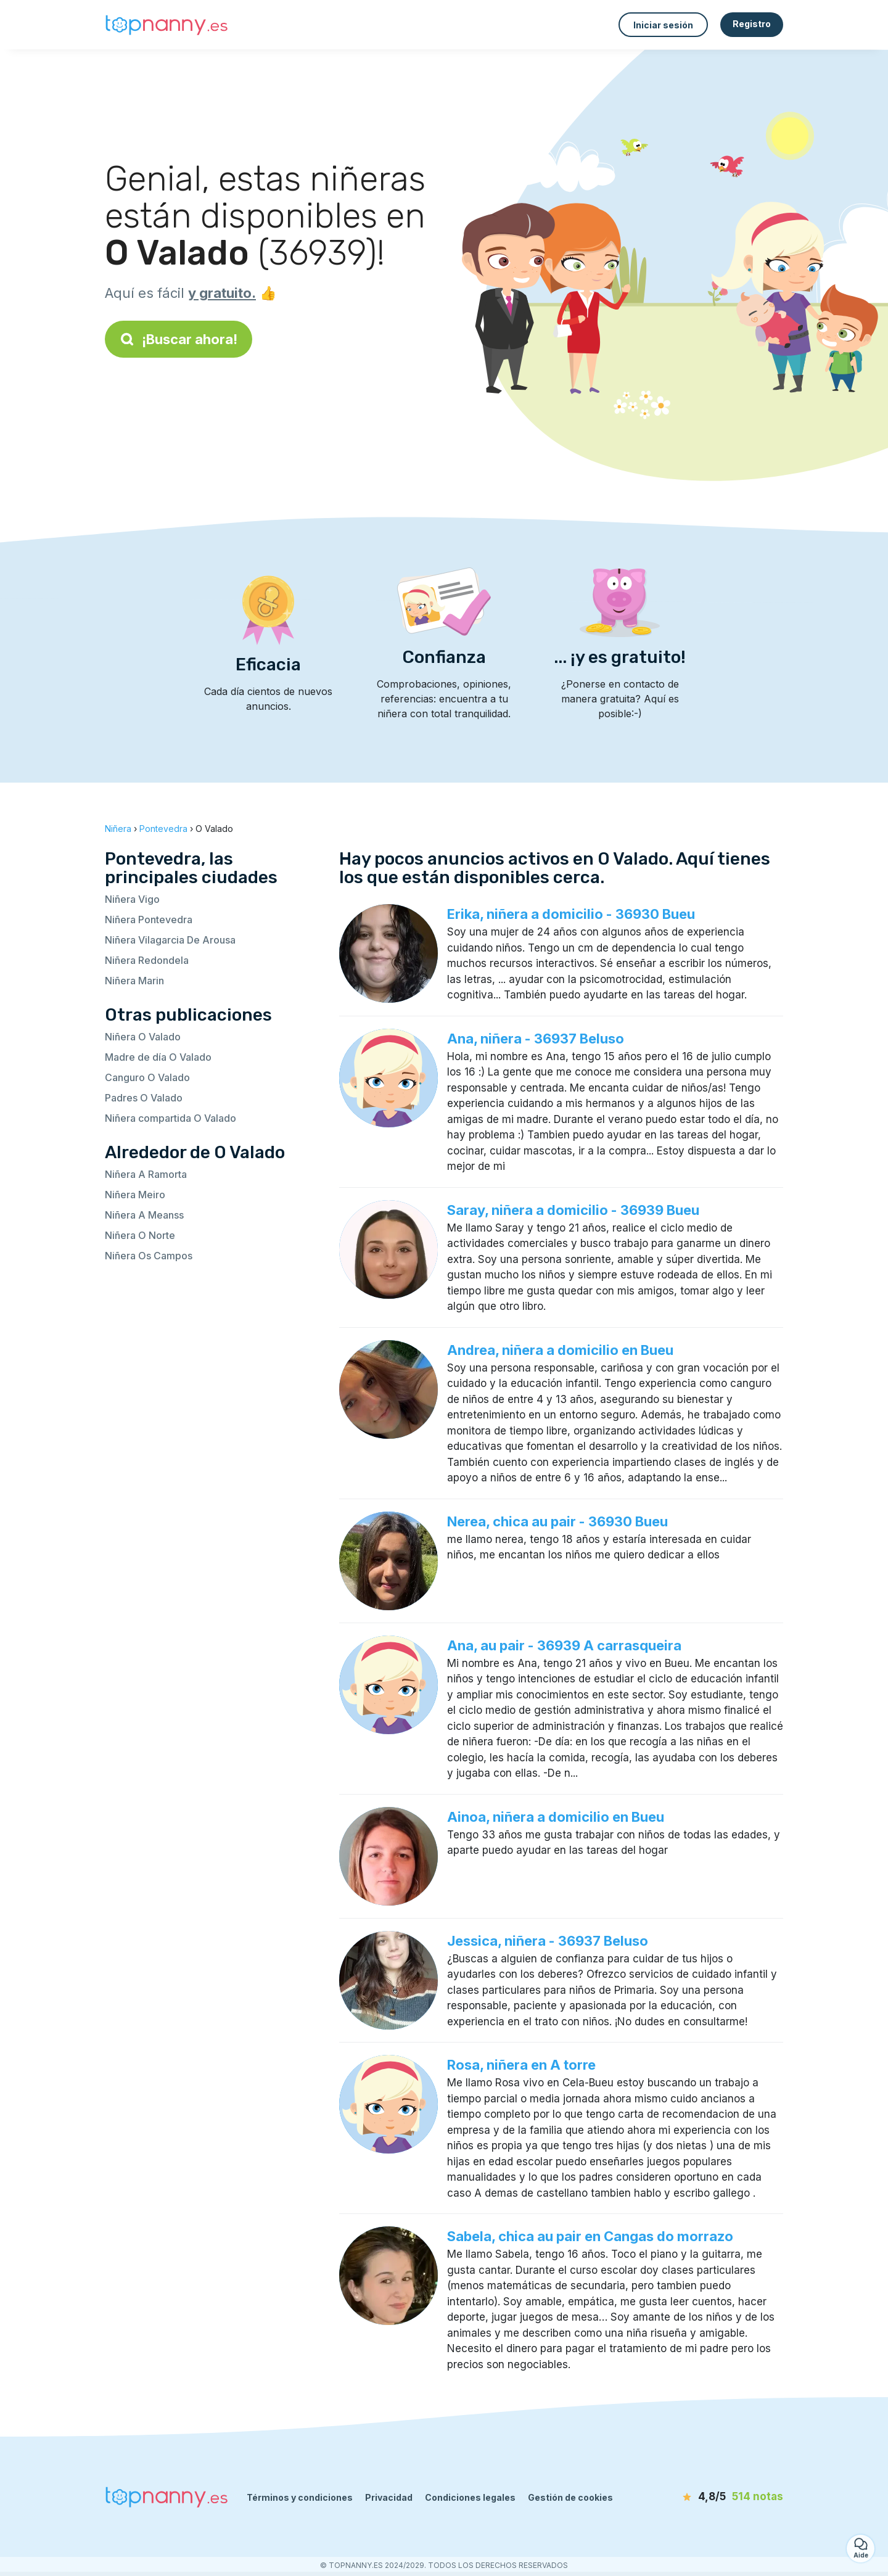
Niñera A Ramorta (146, 1174)
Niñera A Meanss (144, 1215)
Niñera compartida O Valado (170, 1118)
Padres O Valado (144, 1098)
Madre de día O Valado (158, 1057)
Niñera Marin (134, 980)
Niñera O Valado (143, 1037)
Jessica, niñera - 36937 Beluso (547, 1941)
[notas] (712, 2497)
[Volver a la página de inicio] (166, 25)
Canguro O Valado (147, 1077)
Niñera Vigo (132, 899)
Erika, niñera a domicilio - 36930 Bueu (571, 914)
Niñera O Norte (140, 1235)
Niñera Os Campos (148, 1255)
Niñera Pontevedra (148, 919)
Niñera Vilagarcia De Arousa (170, 940)
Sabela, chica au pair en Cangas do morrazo (590, 2236)
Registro (752, 24)
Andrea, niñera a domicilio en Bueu (560, 1350)
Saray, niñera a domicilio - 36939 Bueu (573, 1210)
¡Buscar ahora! (178, 339)
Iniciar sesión (663, 25)
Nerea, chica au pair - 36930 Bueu (557, 1521)
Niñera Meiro (135, 1194)
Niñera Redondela (147, 960)
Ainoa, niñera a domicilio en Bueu (555, 1817)
